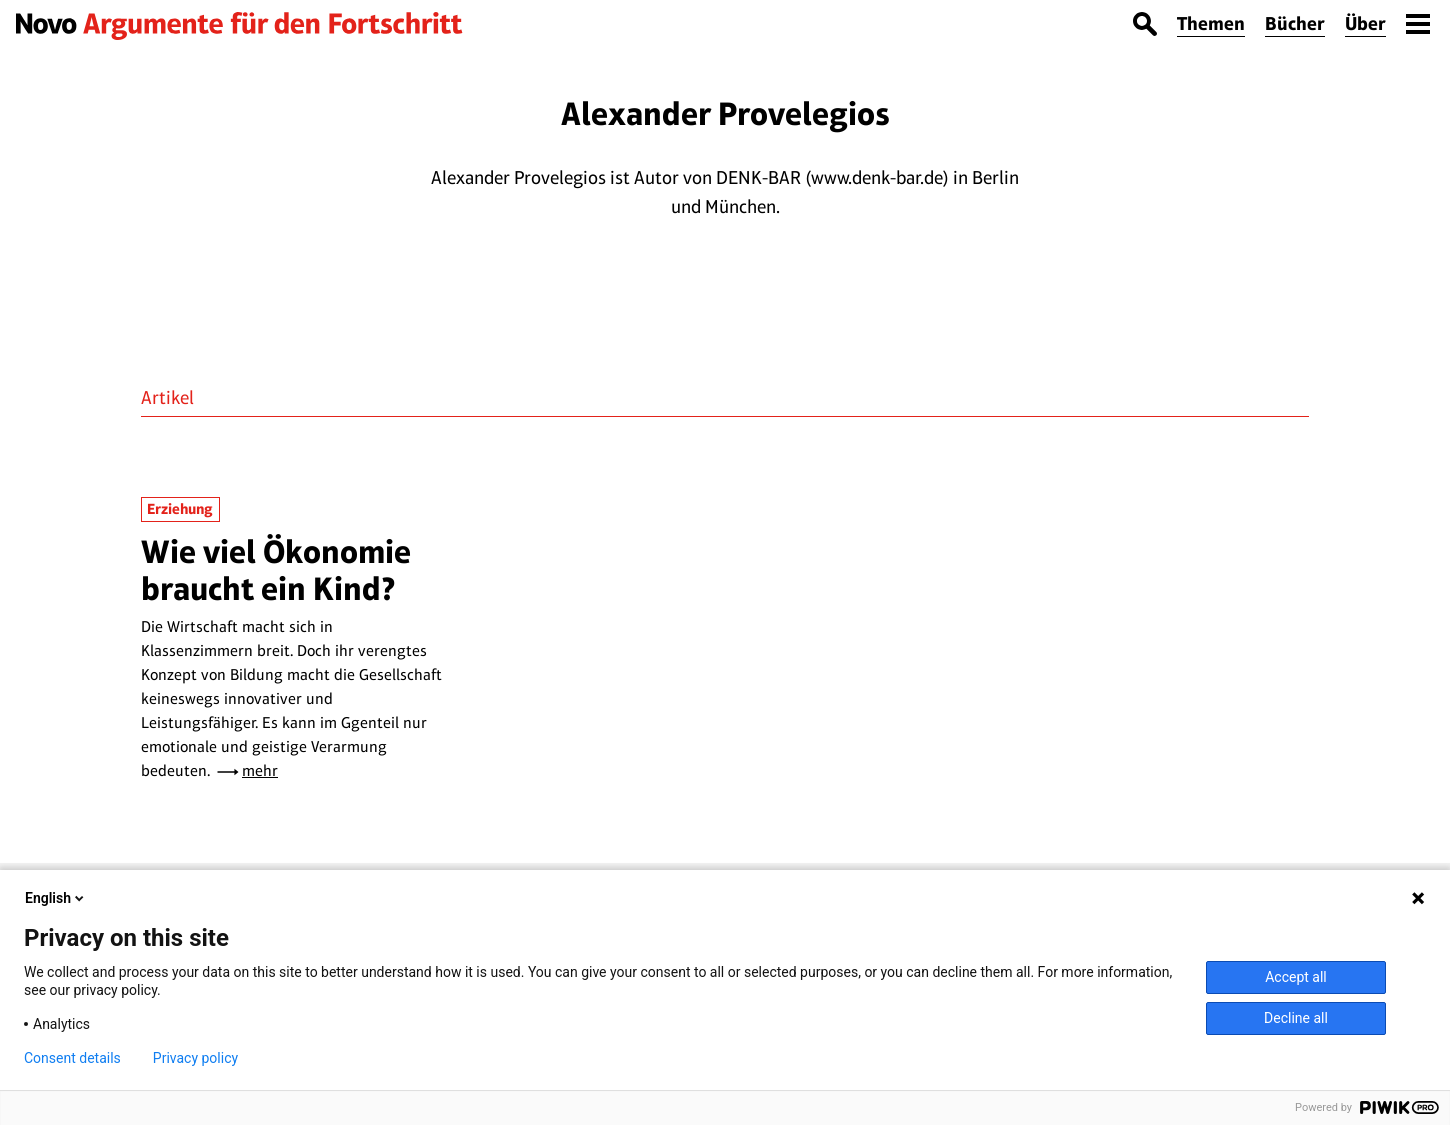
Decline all (1296, 1018)
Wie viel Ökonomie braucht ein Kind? (276, 569)
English (56, 898)
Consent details (72, 1058)
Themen (1211, 23)
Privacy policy (195, 1058)
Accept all (1296, 977)
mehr (260, 770)
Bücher (1295, 23)
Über (1365, 23)
